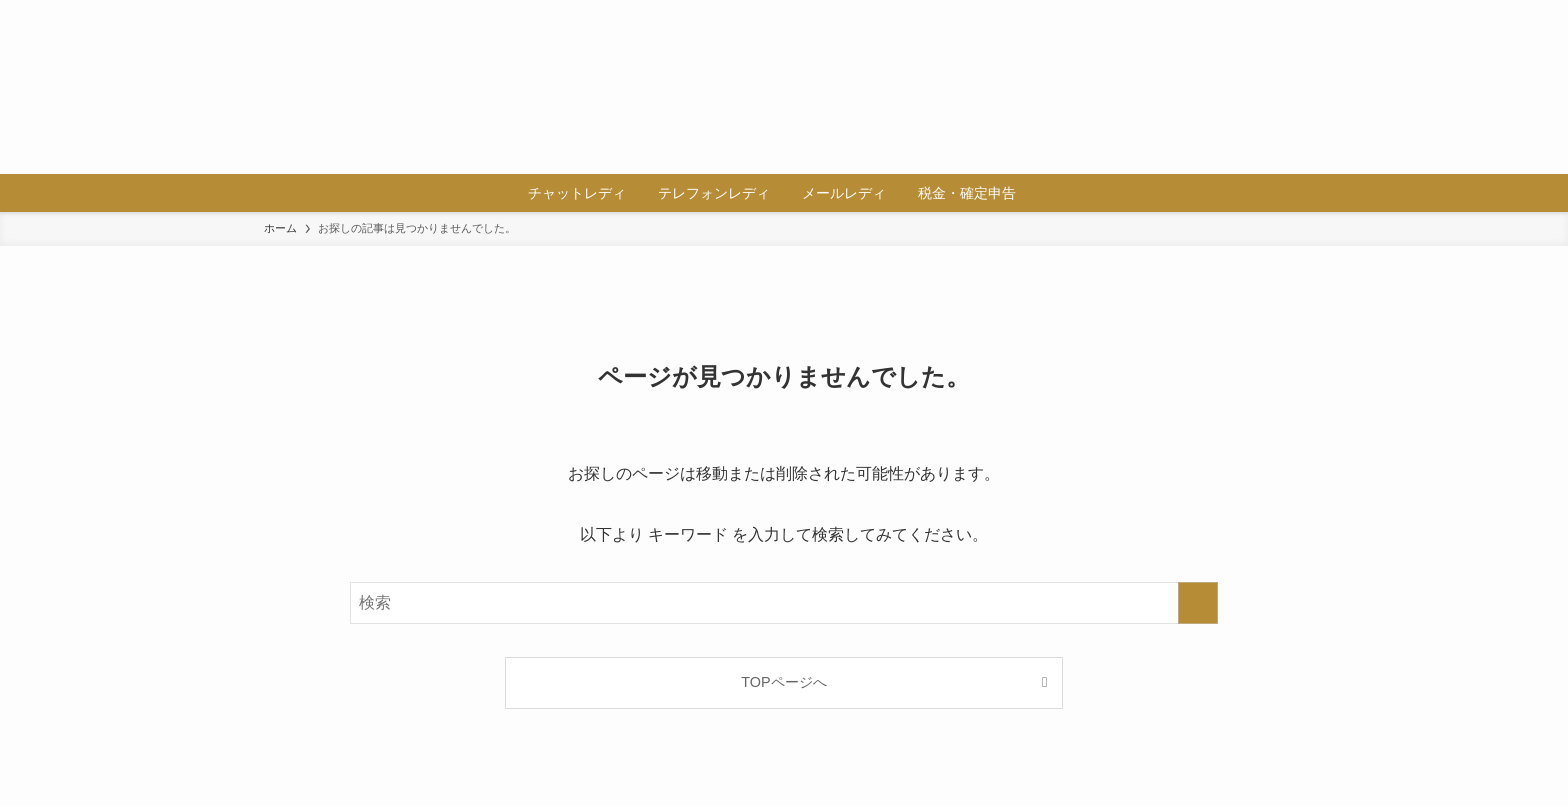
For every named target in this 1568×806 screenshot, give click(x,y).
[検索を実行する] (1198, 603)
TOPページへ (783, 682)
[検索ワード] (784, 603)
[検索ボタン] (1044, 193)
